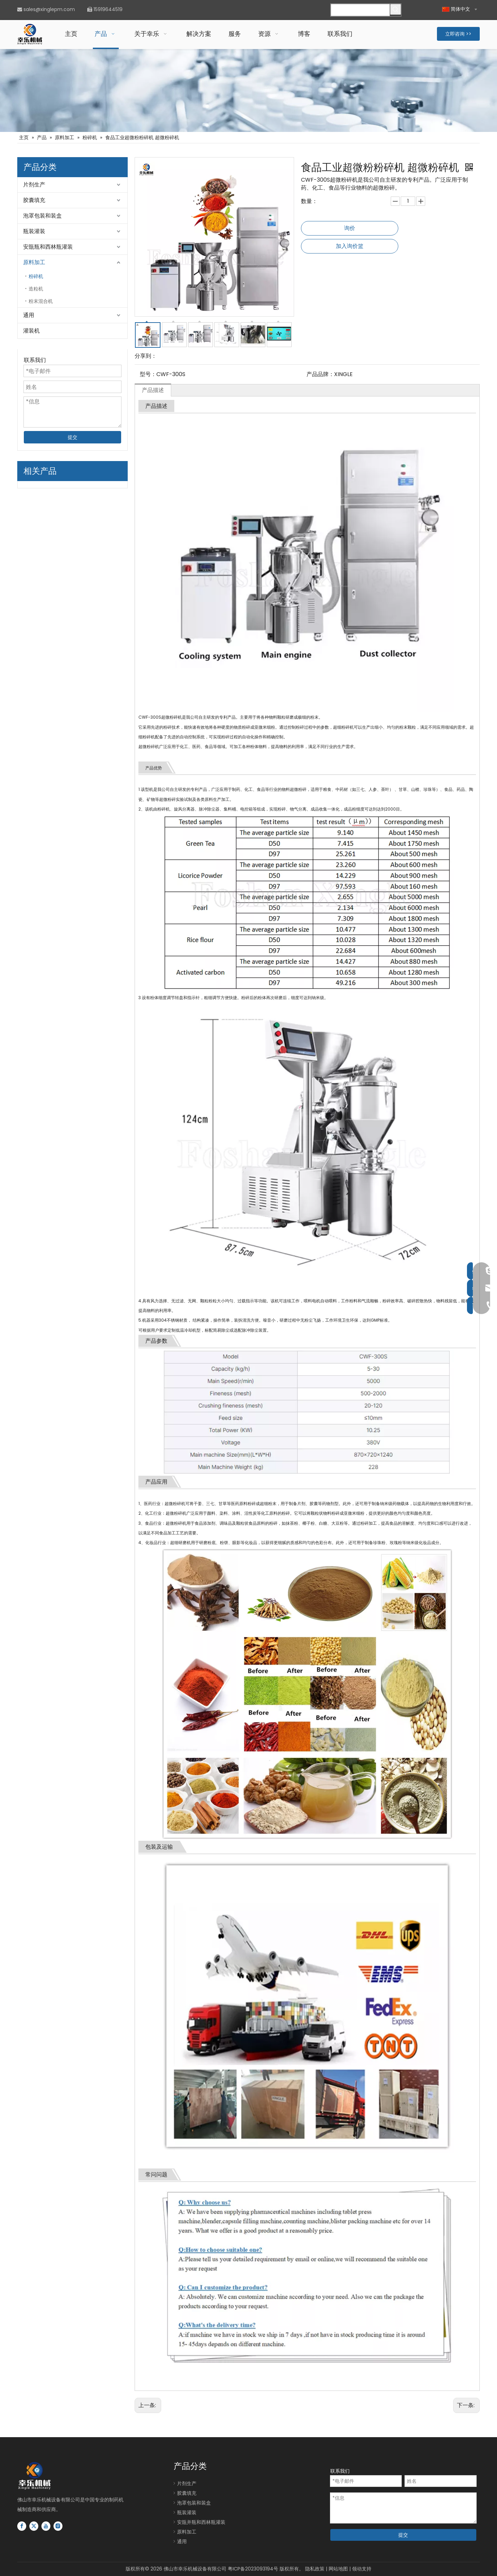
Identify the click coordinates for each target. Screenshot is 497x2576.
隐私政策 (314, 2568)
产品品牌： (320, 374)
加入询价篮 (349, 246)
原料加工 (34, 262)
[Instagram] (57, 2526)
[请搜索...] (360, 10)
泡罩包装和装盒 (42, 216)
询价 (349, 228)
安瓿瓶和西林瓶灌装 (48, 247)
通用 (28, 315)
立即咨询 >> (458, 33)
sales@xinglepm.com (49, 9)
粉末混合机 (41, 301)
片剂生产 (34, 185)
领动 (357, 2568)
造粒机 (36, 288)
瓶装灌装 (34, 231)
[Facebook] (21, 2526)
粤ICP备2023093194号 (253, 2568)
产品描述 (153, 390)
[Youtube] (45, 2526)
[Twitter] (33, 2526)
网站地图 (338, 2568)
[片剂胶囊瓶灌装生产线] (248, 90)
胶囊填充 (34, 200)
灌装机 (31, 331)
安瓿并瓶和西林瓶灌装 (201, 2522)
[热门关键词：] (395, 9)
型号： (148, 374)
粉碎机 (36, 276)
